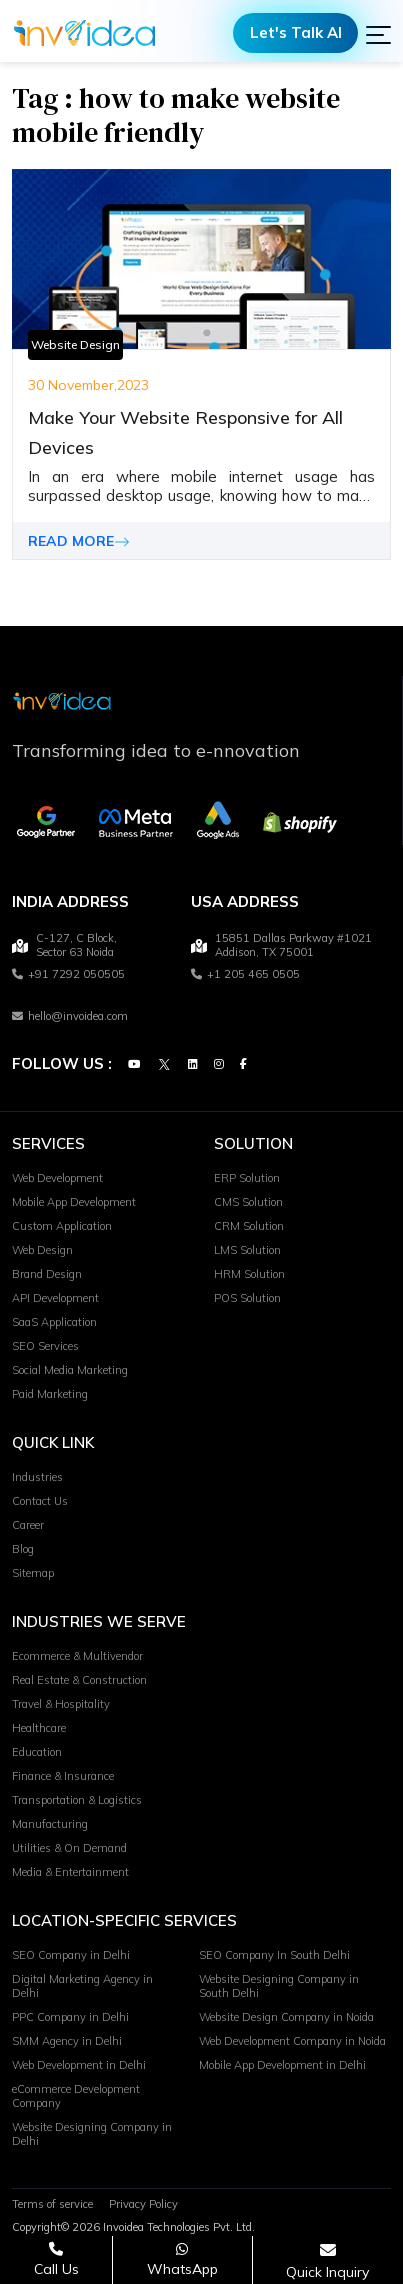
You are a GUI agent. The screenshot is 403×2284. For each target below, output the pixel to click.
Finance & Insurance (63, 1776)
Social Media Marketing (70, 1370)
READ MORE (79, 541)
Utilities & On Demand (69, 1848)
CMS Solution (248, 1202)
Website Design (75, 344)
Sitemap (33, 1573)
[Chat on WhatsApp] (182, 2259)
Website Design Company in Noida (286, 2017)
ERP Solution (247, 1178)
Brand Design (47, 1274)
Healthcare (39, 1728)
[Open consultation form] (327, 2260)
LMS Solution (247, 1250)
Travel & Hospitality (61, 1704)
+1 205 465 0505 (245, 974)
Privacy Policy (143, 2204)
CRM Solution (249, 1226)
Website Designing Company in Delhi (92, 2134)
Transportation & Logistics (77, 1800)
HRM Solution (249, 1274)
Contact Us (40, 1501)
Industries (37, 1477)
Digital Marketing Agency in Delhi (82, 1986)
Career (28, 1525)
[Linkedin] (193, 1064)
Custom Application (62, 1226)
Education (37, 1752)
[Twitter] (164, 1064)
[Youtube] (134, 1064)
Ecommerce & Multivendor (77, 1656)
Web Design (42, 1250)
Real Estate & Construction (79, 1680)
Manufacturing (50, 1824)
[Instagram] (219, 1064)
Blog (23, 1549)
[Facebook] (243, 1064)
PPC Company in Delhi (70, 2017)
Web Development (57, 1178)
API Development (55, 1298)
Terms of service (52, 2204)
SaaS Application (54, 1322)
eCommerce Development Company (76, 2096)
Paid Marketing (50, 1394)
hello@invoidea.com (70, 1016)
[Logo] (84, 33)
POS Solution (247, 1298)
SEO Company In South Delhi (274, 1955)
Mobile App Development (74, 1202)
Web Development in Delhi (79, 2065)
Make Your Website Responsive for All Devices (185, 432)
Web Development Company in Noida (292, 2041)
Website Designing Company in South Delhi (279, 1986)
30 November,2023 (88, 385)
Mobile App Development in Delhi (282, 2065)
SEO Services (45, 1346)
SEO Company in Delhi (71, 1955)
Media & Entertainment (70, 1872)
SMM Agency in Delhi (67, 2041)
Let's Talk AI (296, 32)
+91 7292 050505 (68, 974)
